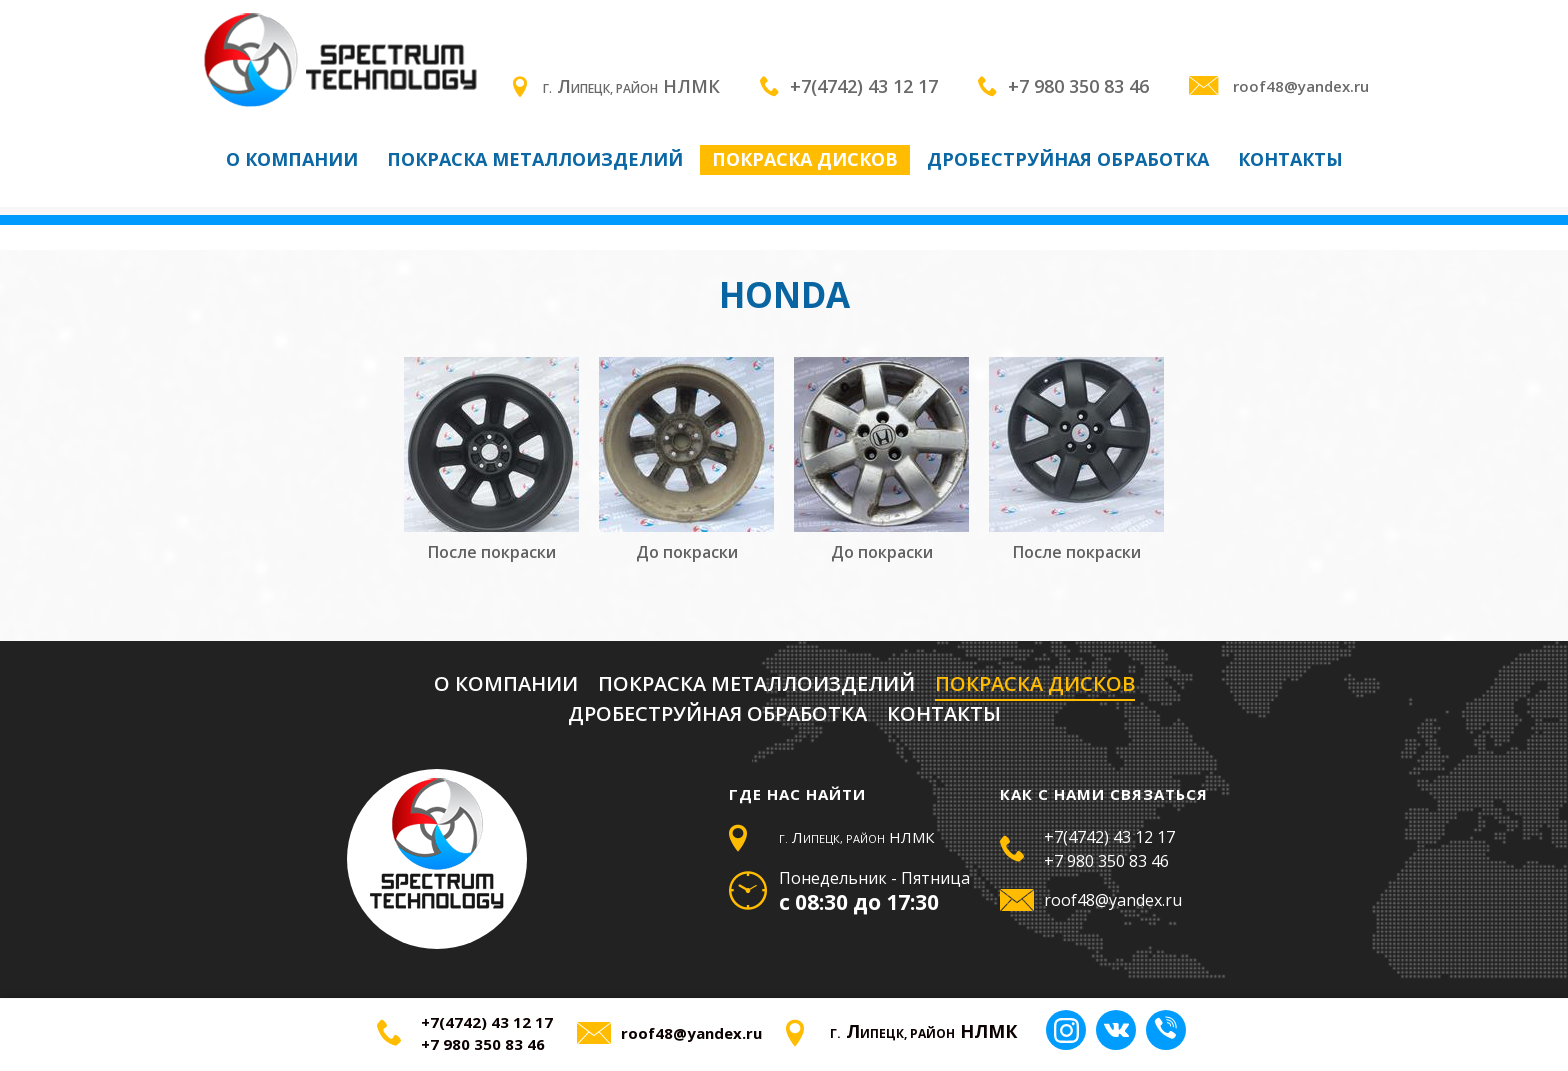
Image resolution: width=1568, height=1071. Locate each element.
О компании (292, 159)
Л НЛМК (616, 86)
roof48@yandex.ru (1279, 86)
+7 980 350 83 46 (1078, 86)
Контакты (1290, 159)
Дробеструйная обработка (1068, 159)
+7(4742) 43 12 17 (864, 86)
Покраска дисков (805, 159)
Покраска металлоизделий (535, 159)
